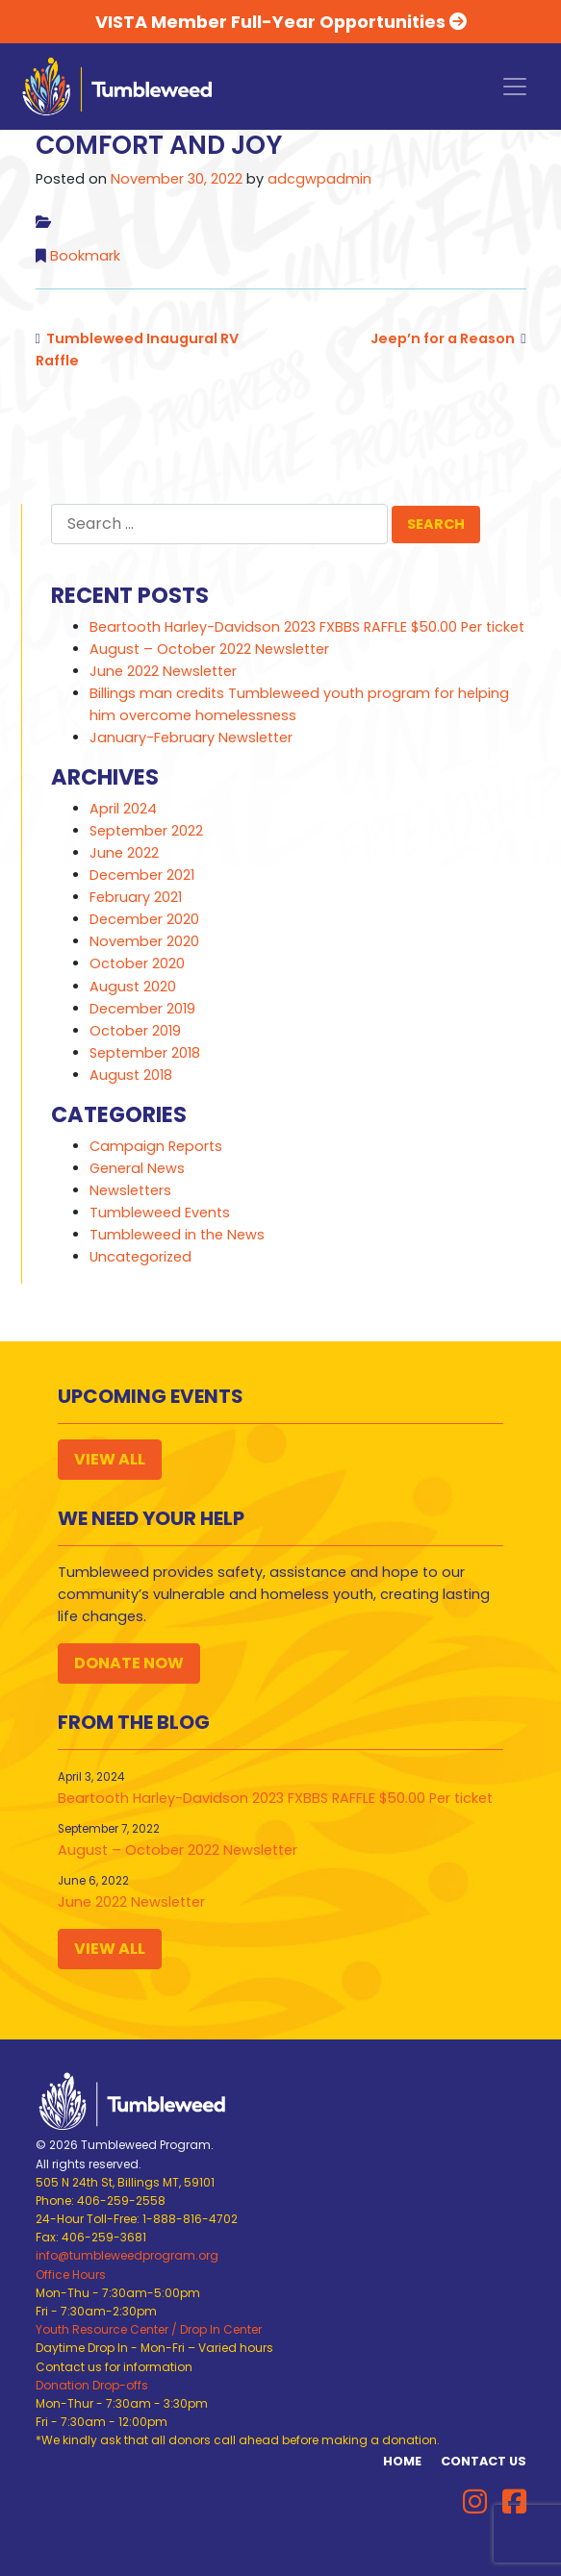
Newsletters (130, 1190)
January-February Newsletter (191, 737)
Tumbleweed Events (159, 1212)
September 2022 (146, 830)
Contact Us (483, 2461)
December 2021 (141, 875)
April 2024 (123, 808)
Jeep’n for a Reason (442, 338)
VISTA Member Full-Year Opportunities (281, 22)
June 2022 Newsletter (163, 671)
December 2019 (142, 1008)
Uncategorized (140, 1256)
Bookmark (85, 255)
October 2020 (137, 963)
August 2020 (132, 986)
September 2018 (144, 1053)
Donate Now (129, 1663)
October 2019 (135, 1030)
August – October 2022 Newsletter (209, 649)
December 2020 (144, 919)
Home (402, 2461)
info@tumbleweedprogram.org (127, 2255)
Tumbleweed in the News (177, 1234)
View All (109, 1459)
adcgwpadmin (319, 178)
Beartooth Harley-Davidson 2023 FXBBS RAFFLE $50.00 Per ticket (306, 627)
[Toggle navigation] (515, 86)
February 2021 (135, 897)
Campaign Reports (155, 1146)
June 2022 (124, 853)
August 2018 (130, 1075)
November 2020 (144, 941)
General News (137, 1168)
